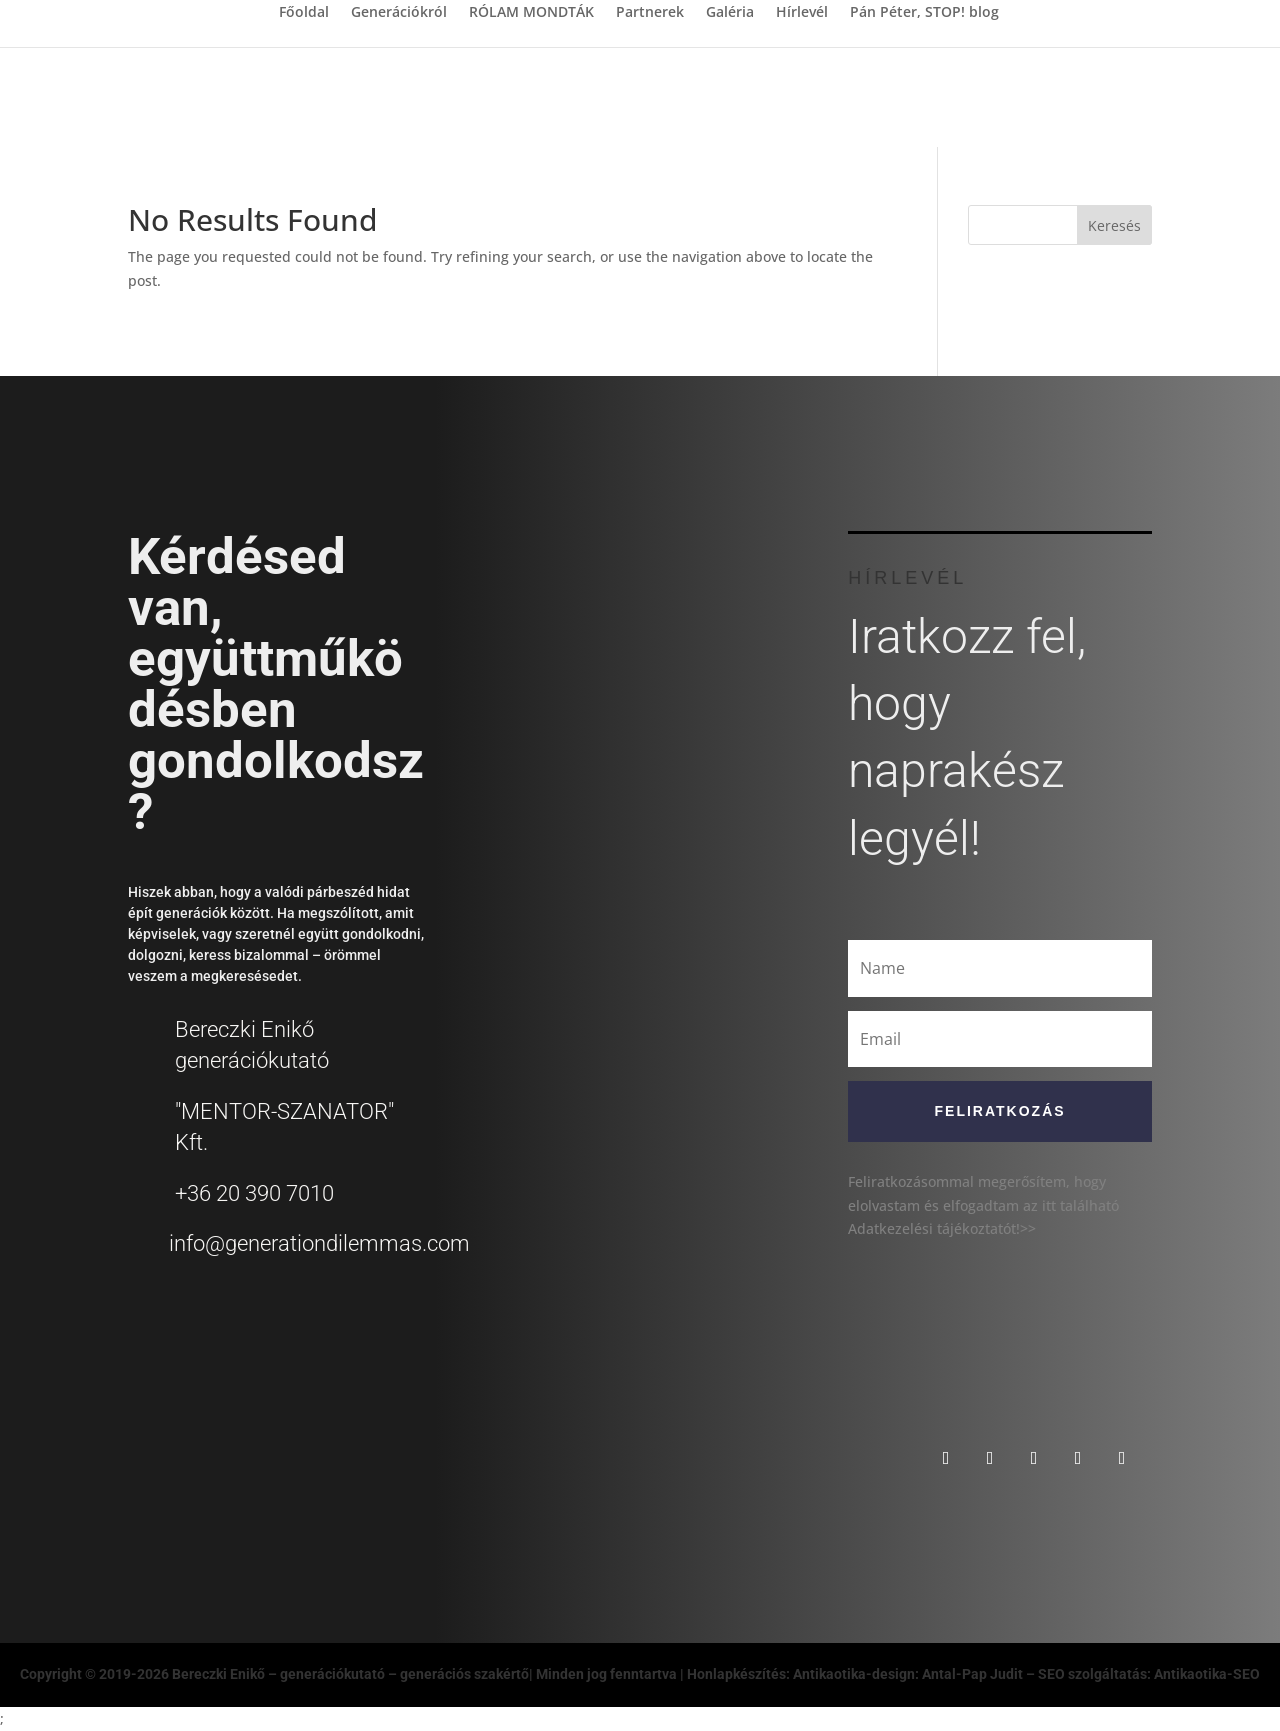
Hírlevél (802, 13)
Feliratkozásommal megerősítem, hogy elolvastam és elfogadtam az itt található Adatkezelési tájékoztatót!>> (983, 1205)
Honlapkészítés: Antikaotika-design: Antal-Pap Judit (856, 1674)
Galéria (730, 13)
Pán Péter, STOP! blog (924, 13)
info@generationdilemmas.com (319, 1243)
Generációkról (399, 13)
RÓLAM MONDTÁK (531, 13)
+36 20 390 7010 (254, 1193)
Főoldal (304, 13)
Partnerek (650, 13)
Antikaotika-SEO (1207, 1674)
